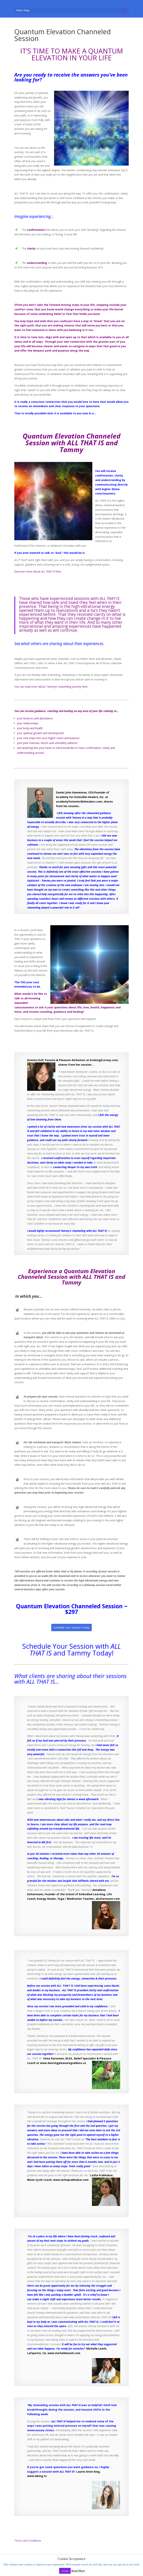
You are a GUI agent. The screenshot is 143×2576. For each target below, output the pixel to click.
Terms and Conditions (27, 2540)
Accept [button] (64, 2570)
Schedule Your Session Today (71, 1627)
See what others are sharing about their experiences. (59, 643)
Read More (78, 2570)
